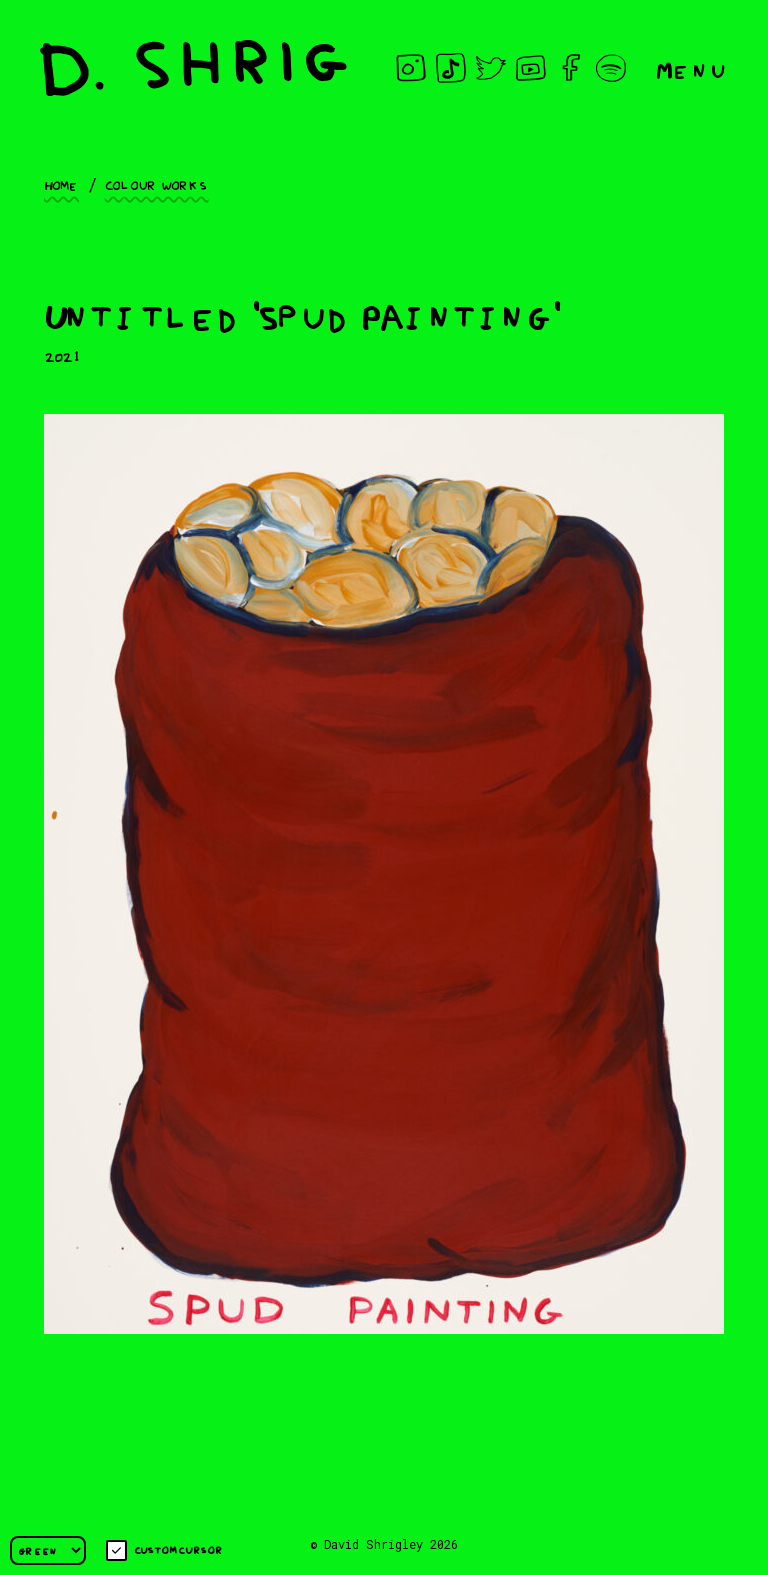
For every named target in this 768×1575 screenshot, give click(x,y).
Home (61, 184)
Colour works (157, 184)
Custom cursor (164, 1550)
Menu (692, 68)
